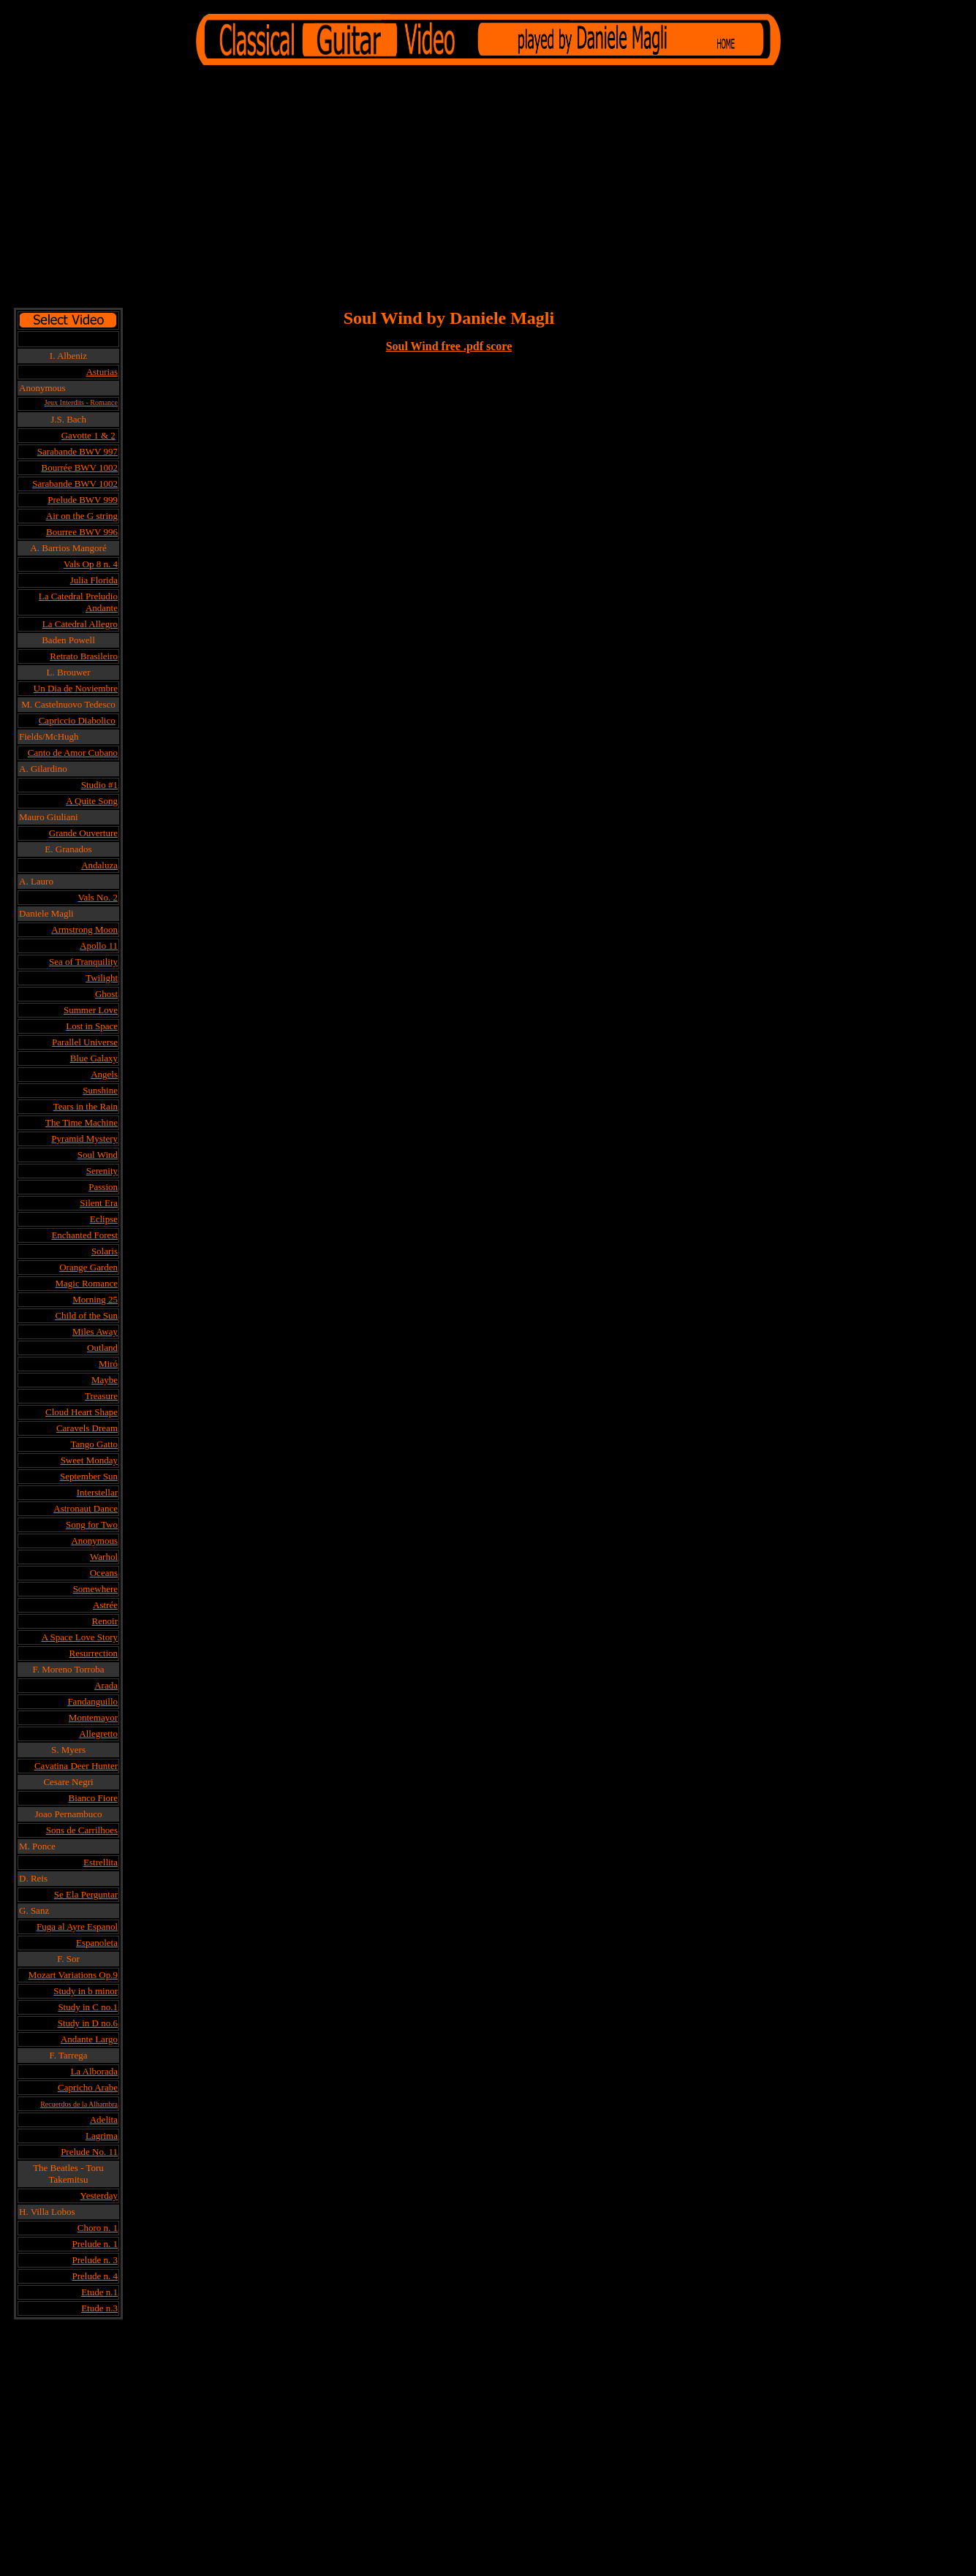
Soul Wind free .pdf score (449, 346)
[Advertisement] (488, 188)
